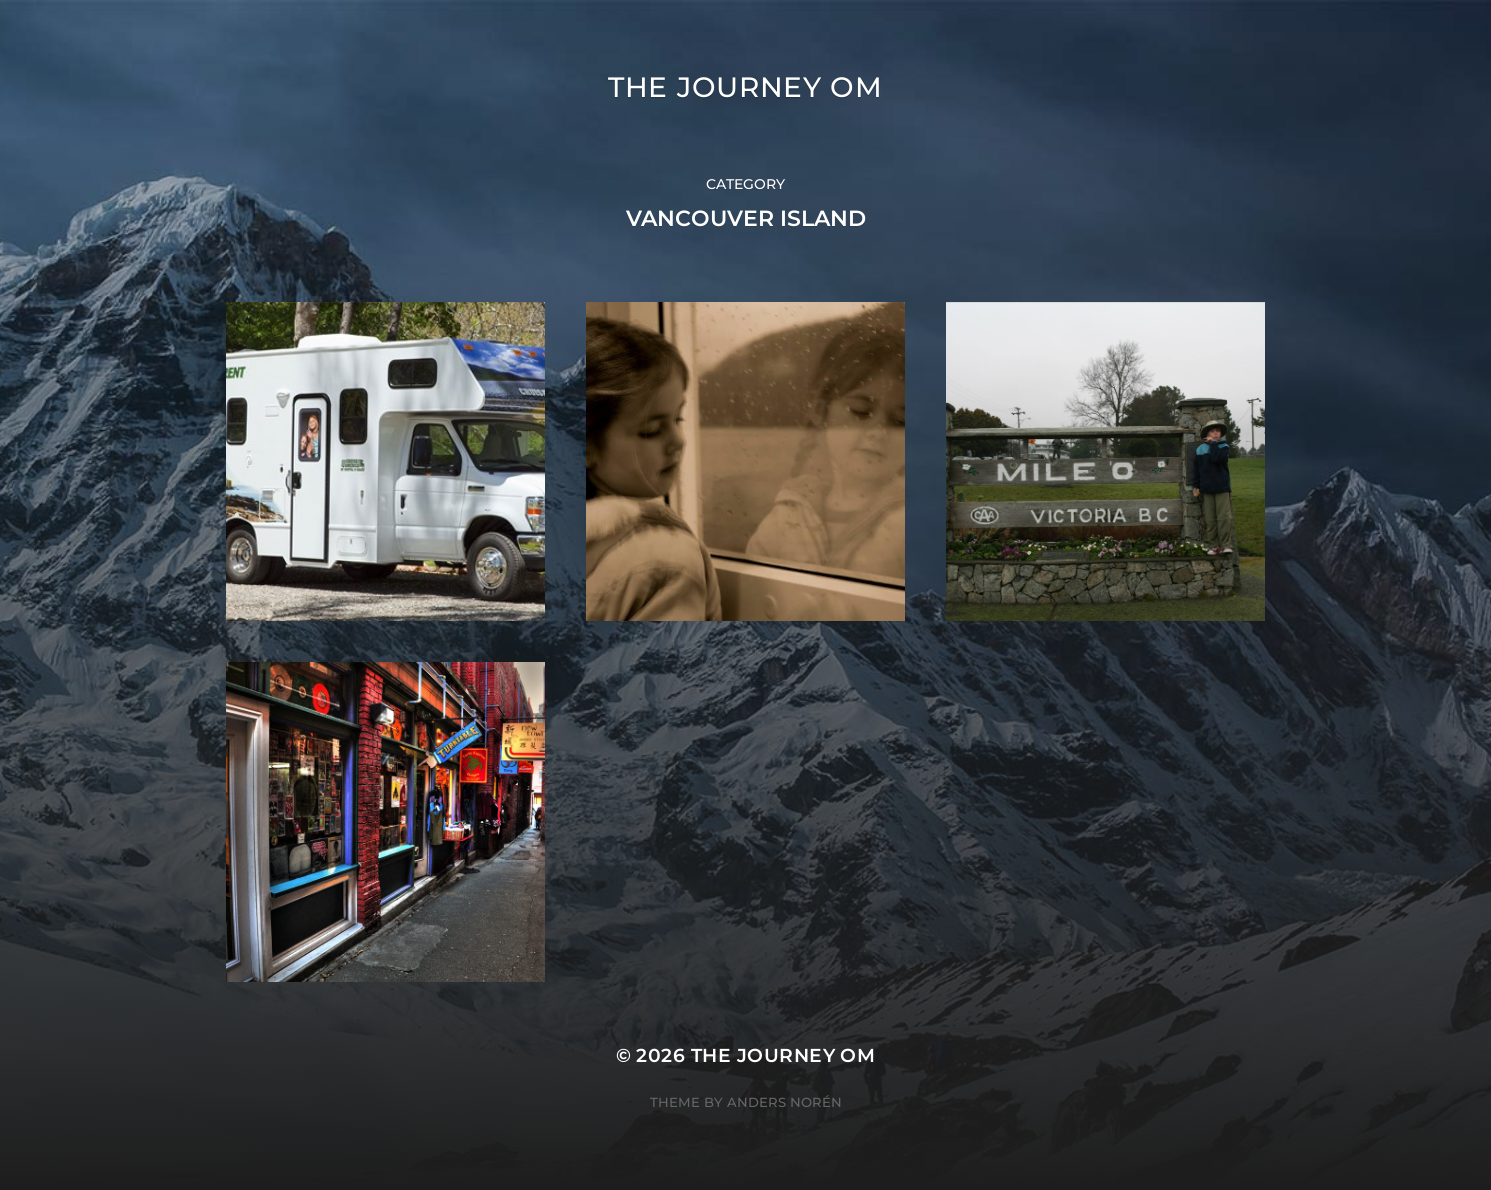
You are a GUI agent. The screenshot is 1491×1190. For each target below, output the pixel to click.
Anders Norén (784, 1102)
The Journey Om (745, 87)
